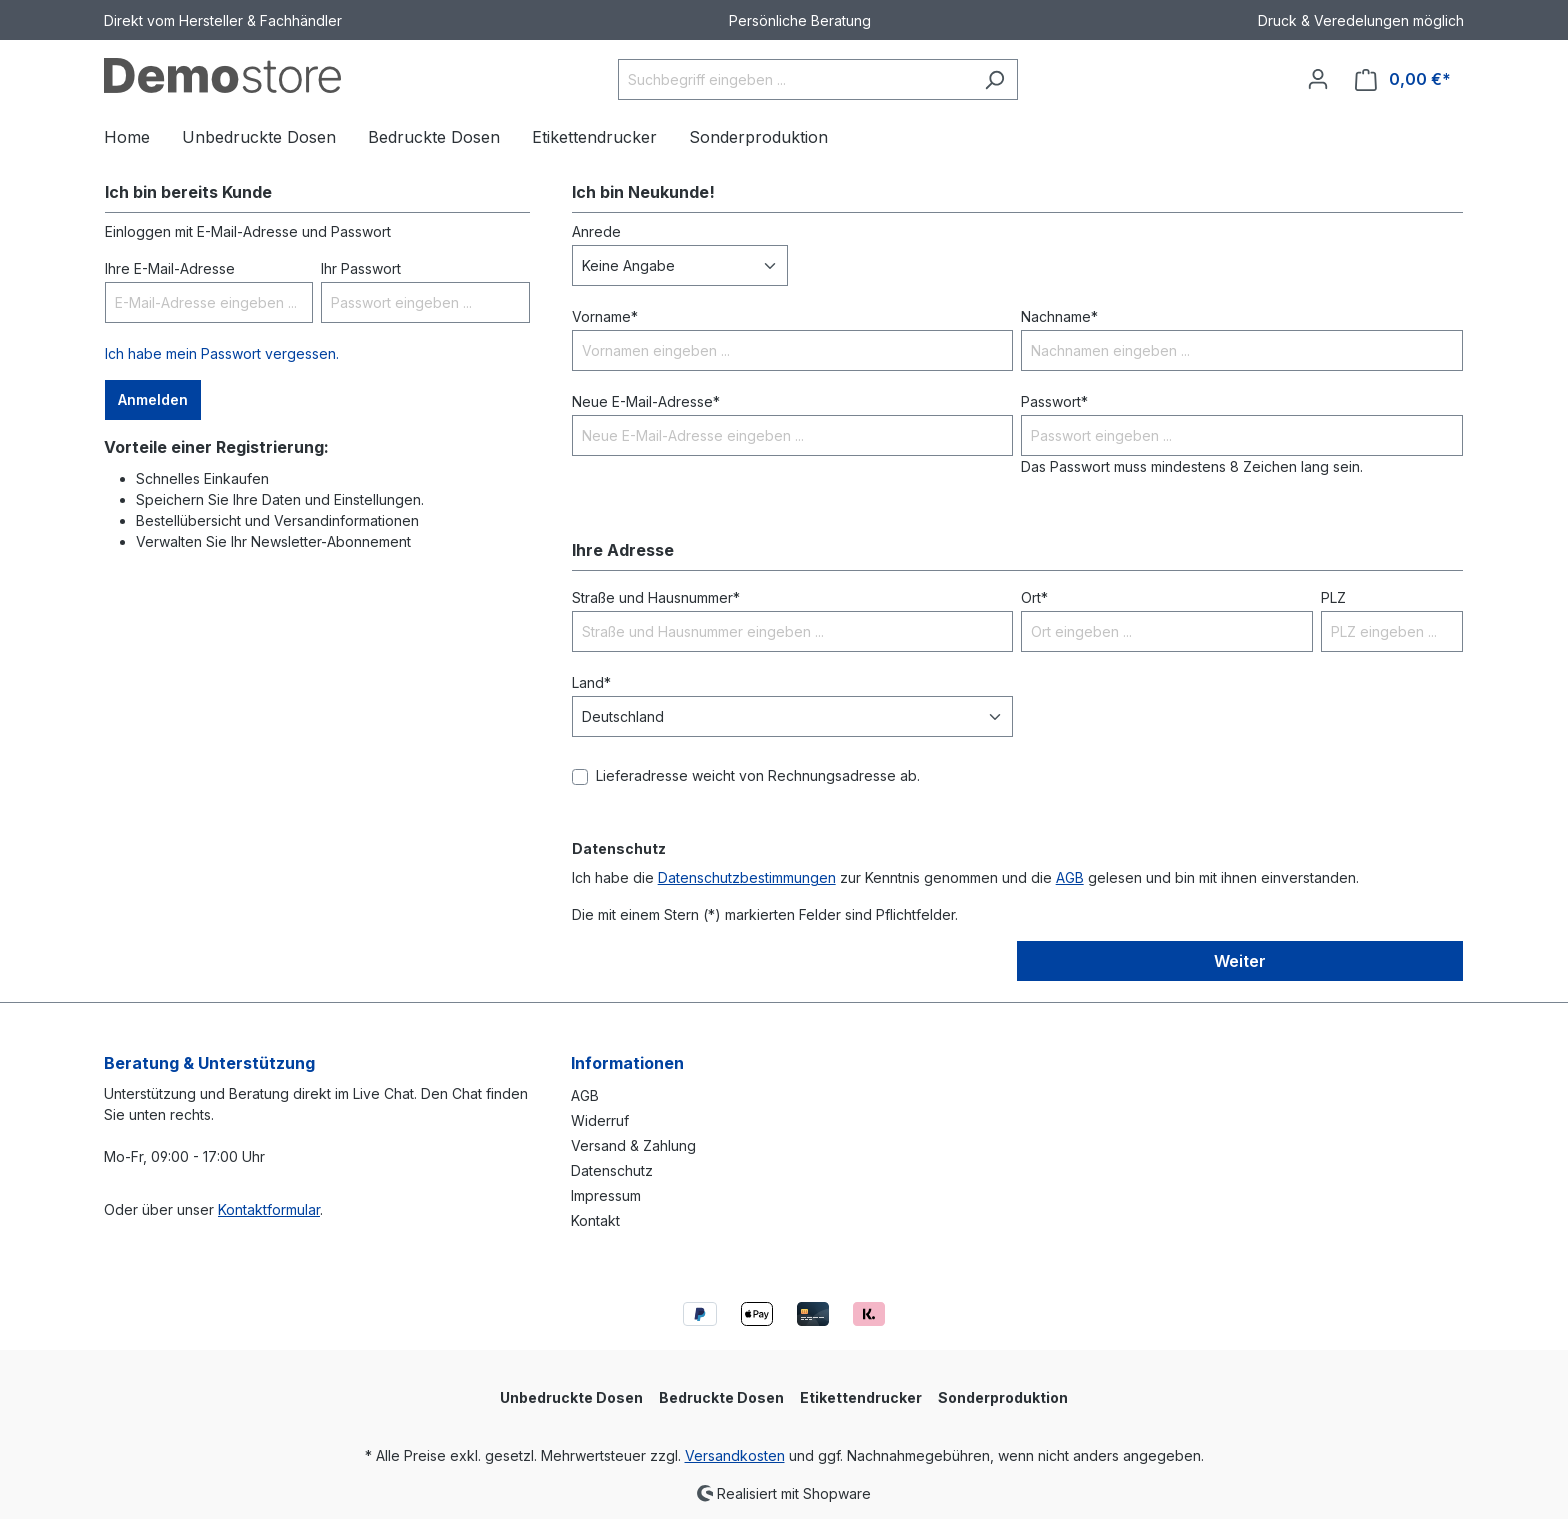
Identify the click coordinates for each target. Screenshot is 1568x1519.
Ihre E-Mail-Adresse (170, 268)
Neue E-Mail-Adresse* (646, 401)
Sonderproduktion (1003, 1397)
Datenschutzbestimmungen (747, 877)
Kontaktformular (269, 1209)
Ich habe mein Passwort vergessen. (222, 353)
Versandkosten (735, 1455)
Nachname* (1059, 316)
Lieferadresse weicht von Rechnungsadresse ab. (758, 775)
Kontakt (595, 1220)
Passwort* (1054, 401)
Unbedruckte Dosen (571, 1397)
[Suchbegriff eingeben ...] (795, 79)
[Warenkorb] (1403, 79)
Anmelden (153, 399)
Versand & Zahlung (633, 1145)
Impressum (606, 1195)
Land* (591, 682)
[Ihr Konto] (1318, 79)
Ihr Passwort (361, 268)
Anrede (596, 231)
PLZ (1333, 597)
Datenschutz (612, 1170)
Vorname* (605, 316)
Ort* (1034, 597)
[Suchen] (994, 79)
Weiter (1240, 961)
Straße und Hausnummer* (656, 597)
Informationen (627, 1063)
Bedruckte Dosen (721, 1397)
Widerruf (600, 1120)
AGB (1070, 877)
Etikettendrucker (861, 1397)
